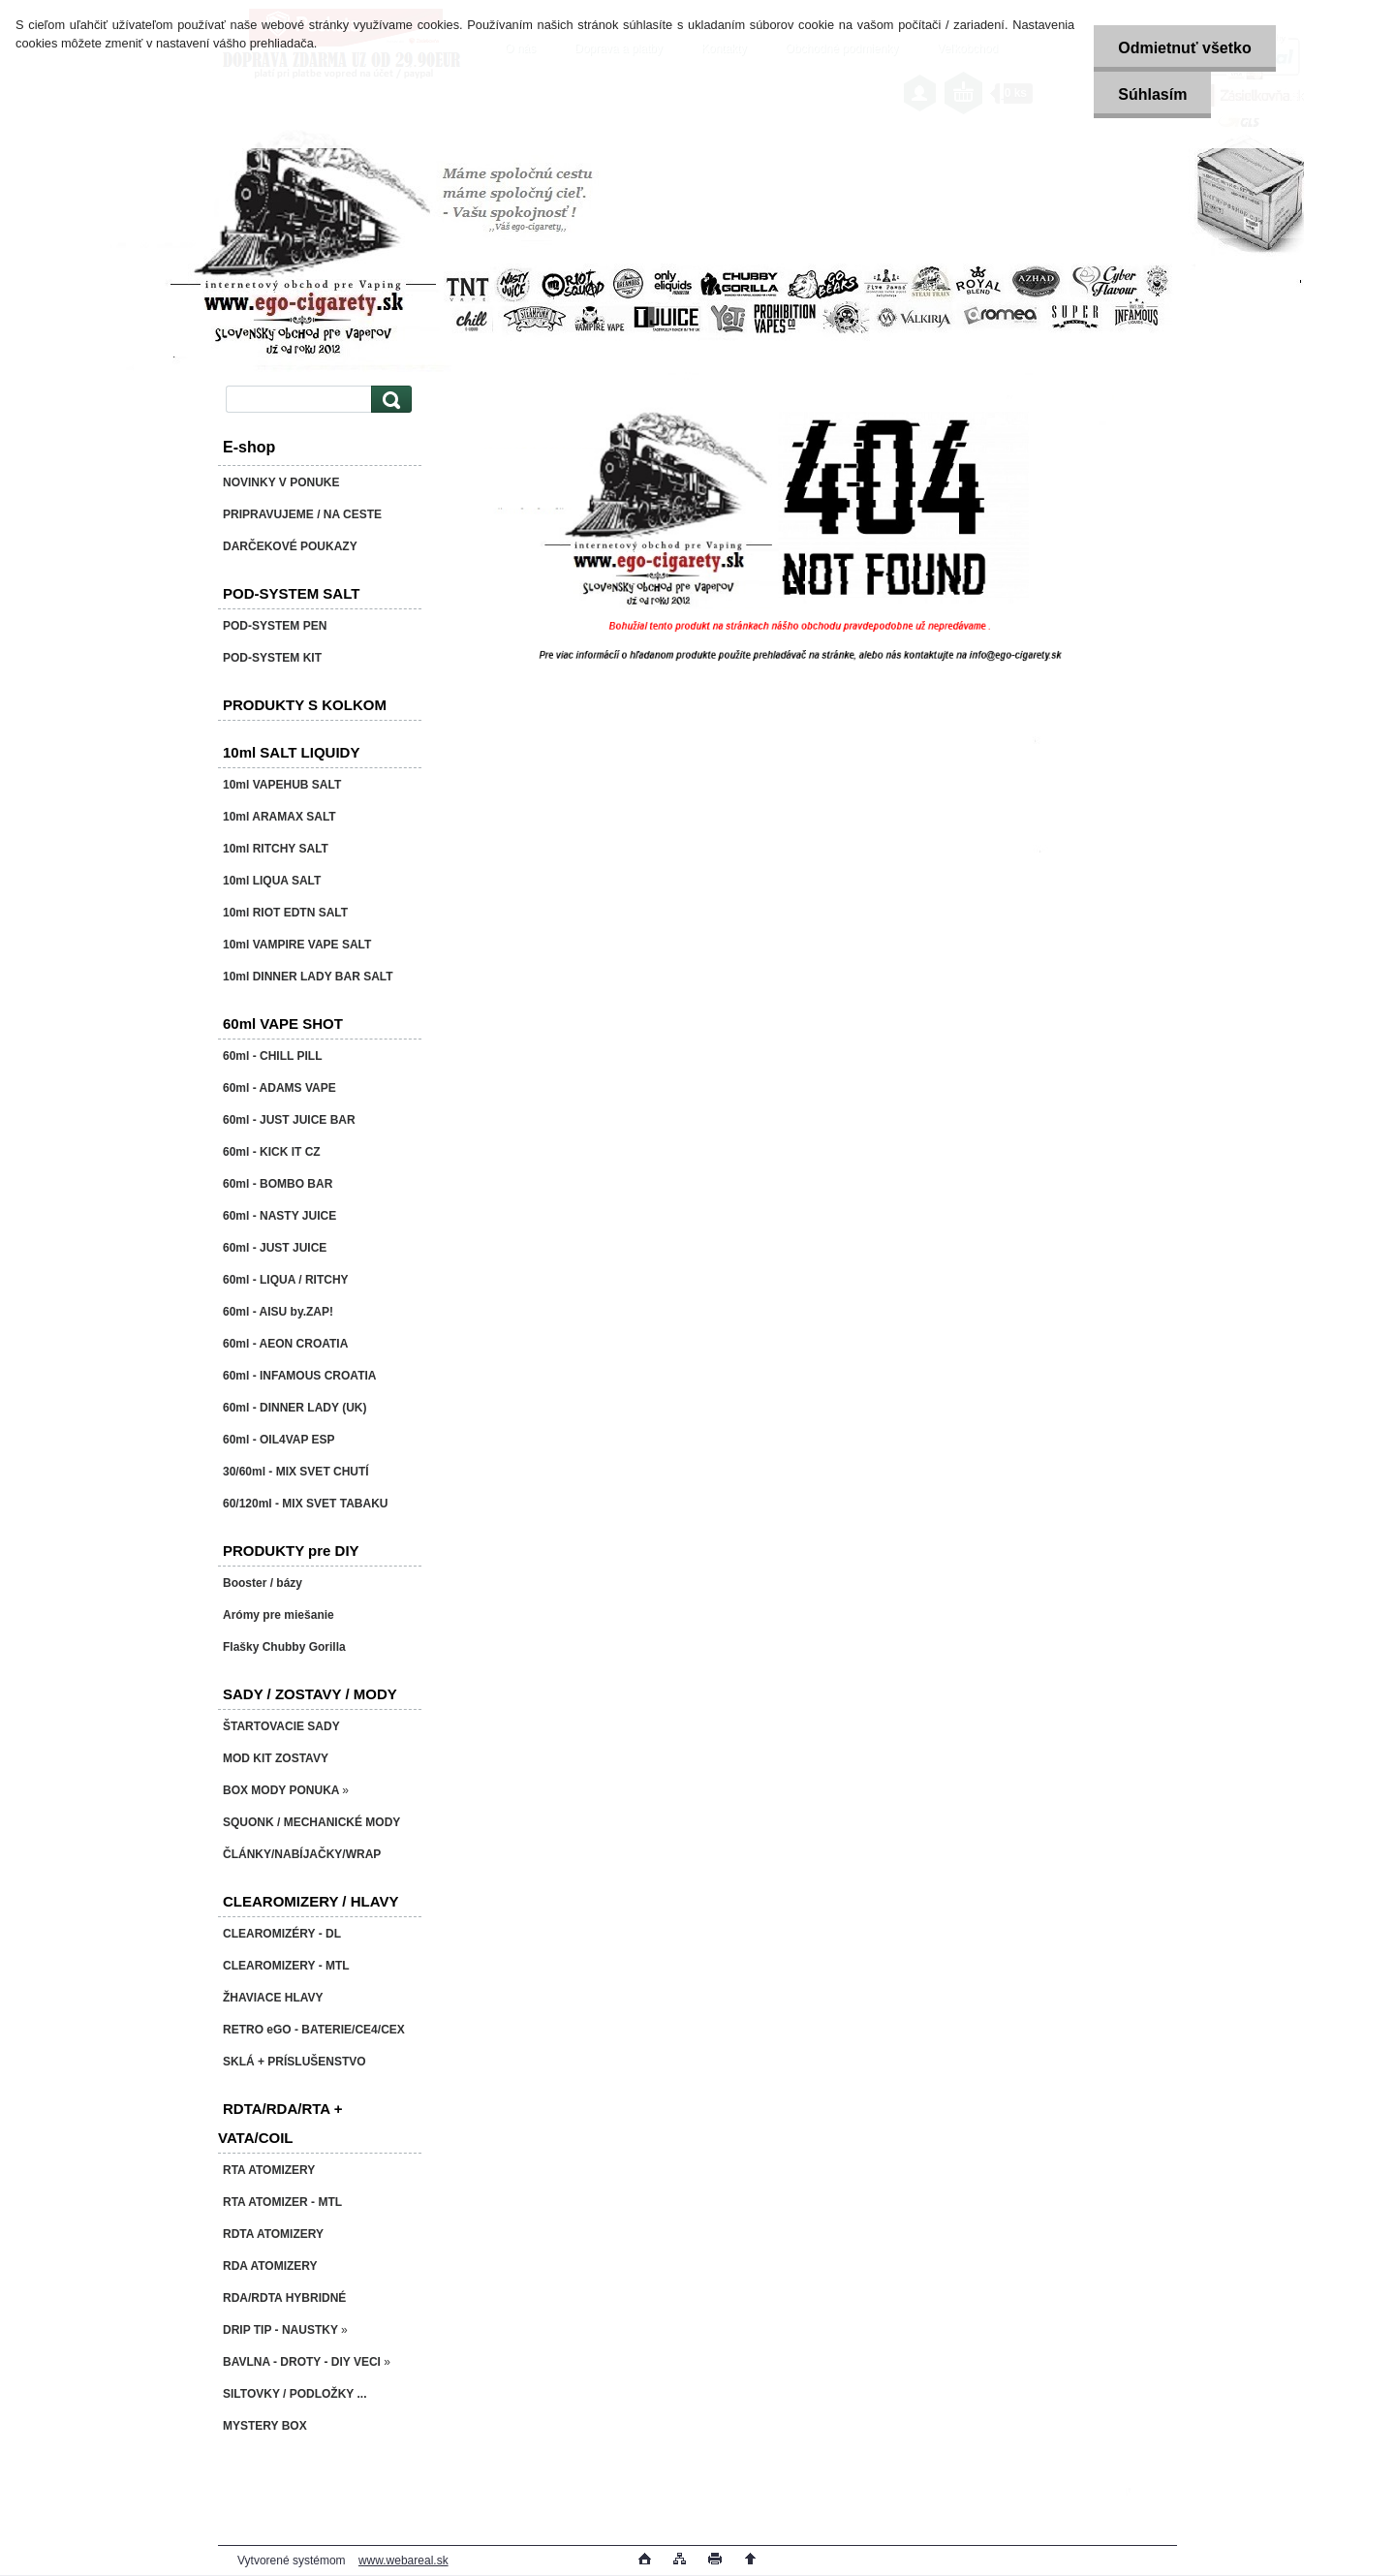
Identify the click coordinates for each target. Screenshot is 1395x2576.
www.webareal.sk (403, 2560)
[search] (388, 400)
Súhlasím (1152, 94)
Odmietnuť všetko (1184, 48)
